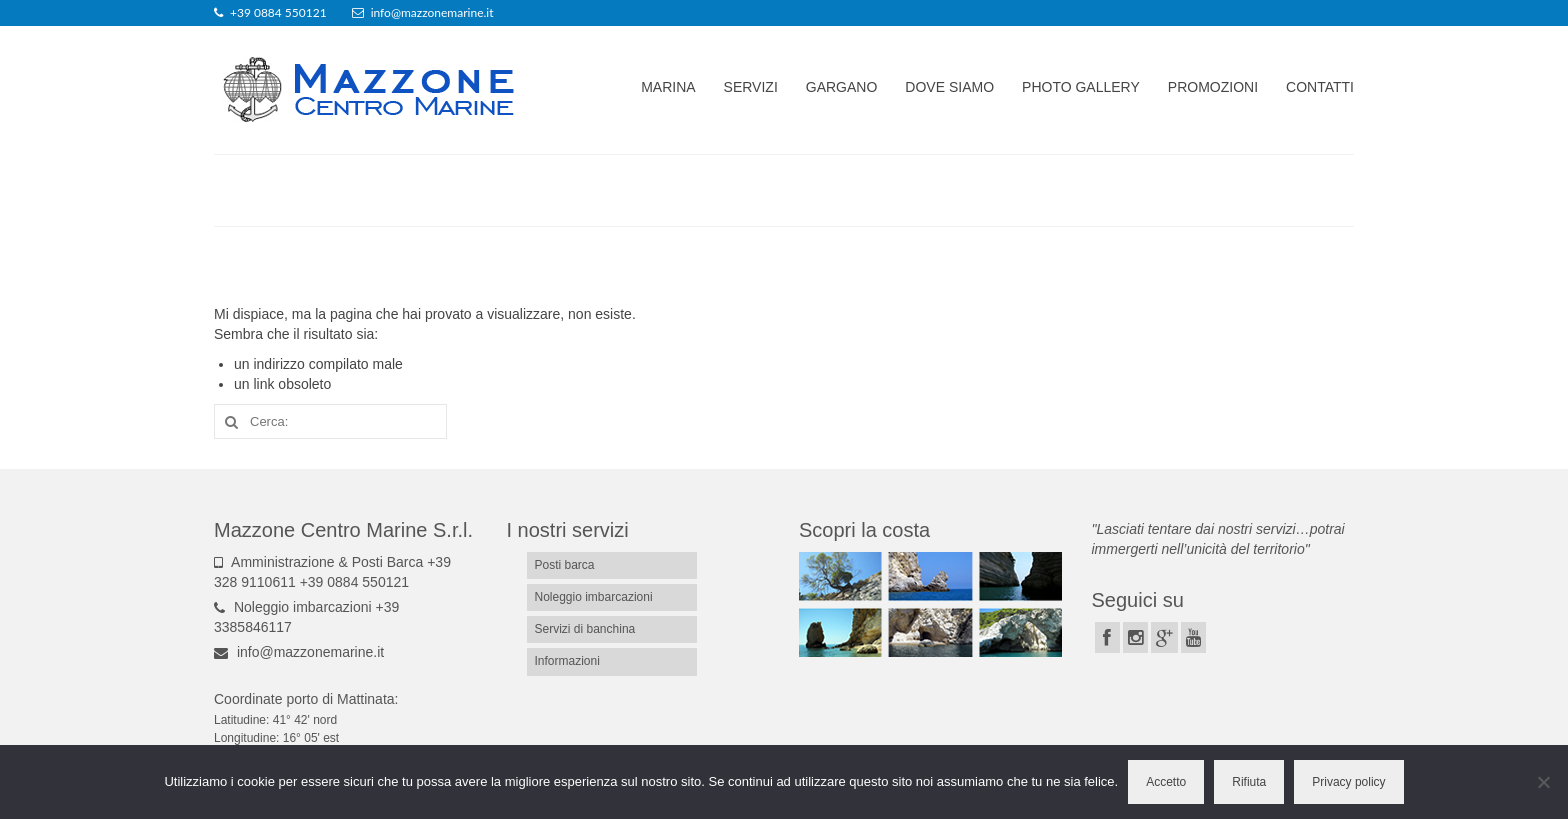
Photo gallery (1081, 87)
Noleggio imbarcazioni (594, 597)
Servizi (751, 87)
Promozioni (1213, 87)
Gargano (842, 87)
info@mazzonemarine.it (299, 652)
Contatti (1320, 87)
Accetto (1166, 782)
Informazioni (567, 661)
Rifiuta (1249, 782)
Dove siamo (949, 87)
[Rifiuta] (1543, 782)
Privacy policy (1348, 782)
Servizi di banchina (585, 629)
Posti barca (565, 565)
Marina (668, 87)
